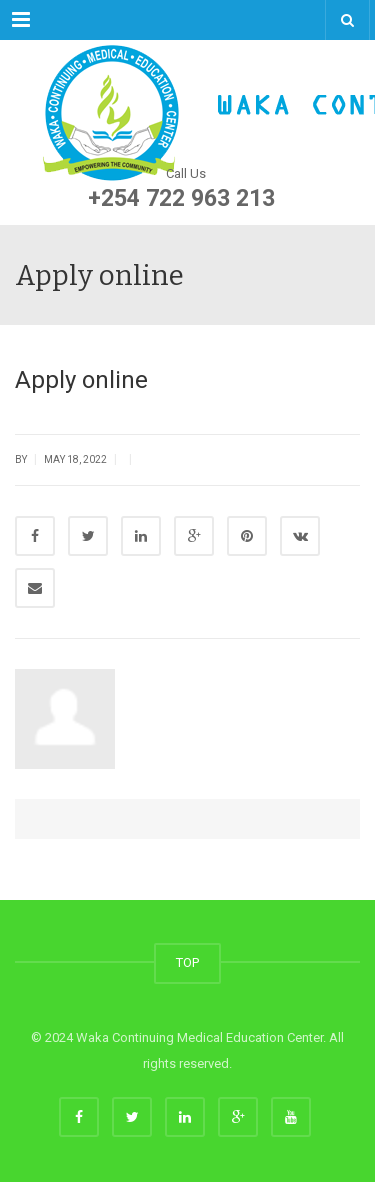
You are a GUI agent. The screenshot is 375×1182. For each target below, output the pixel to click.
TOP (187, 962)
